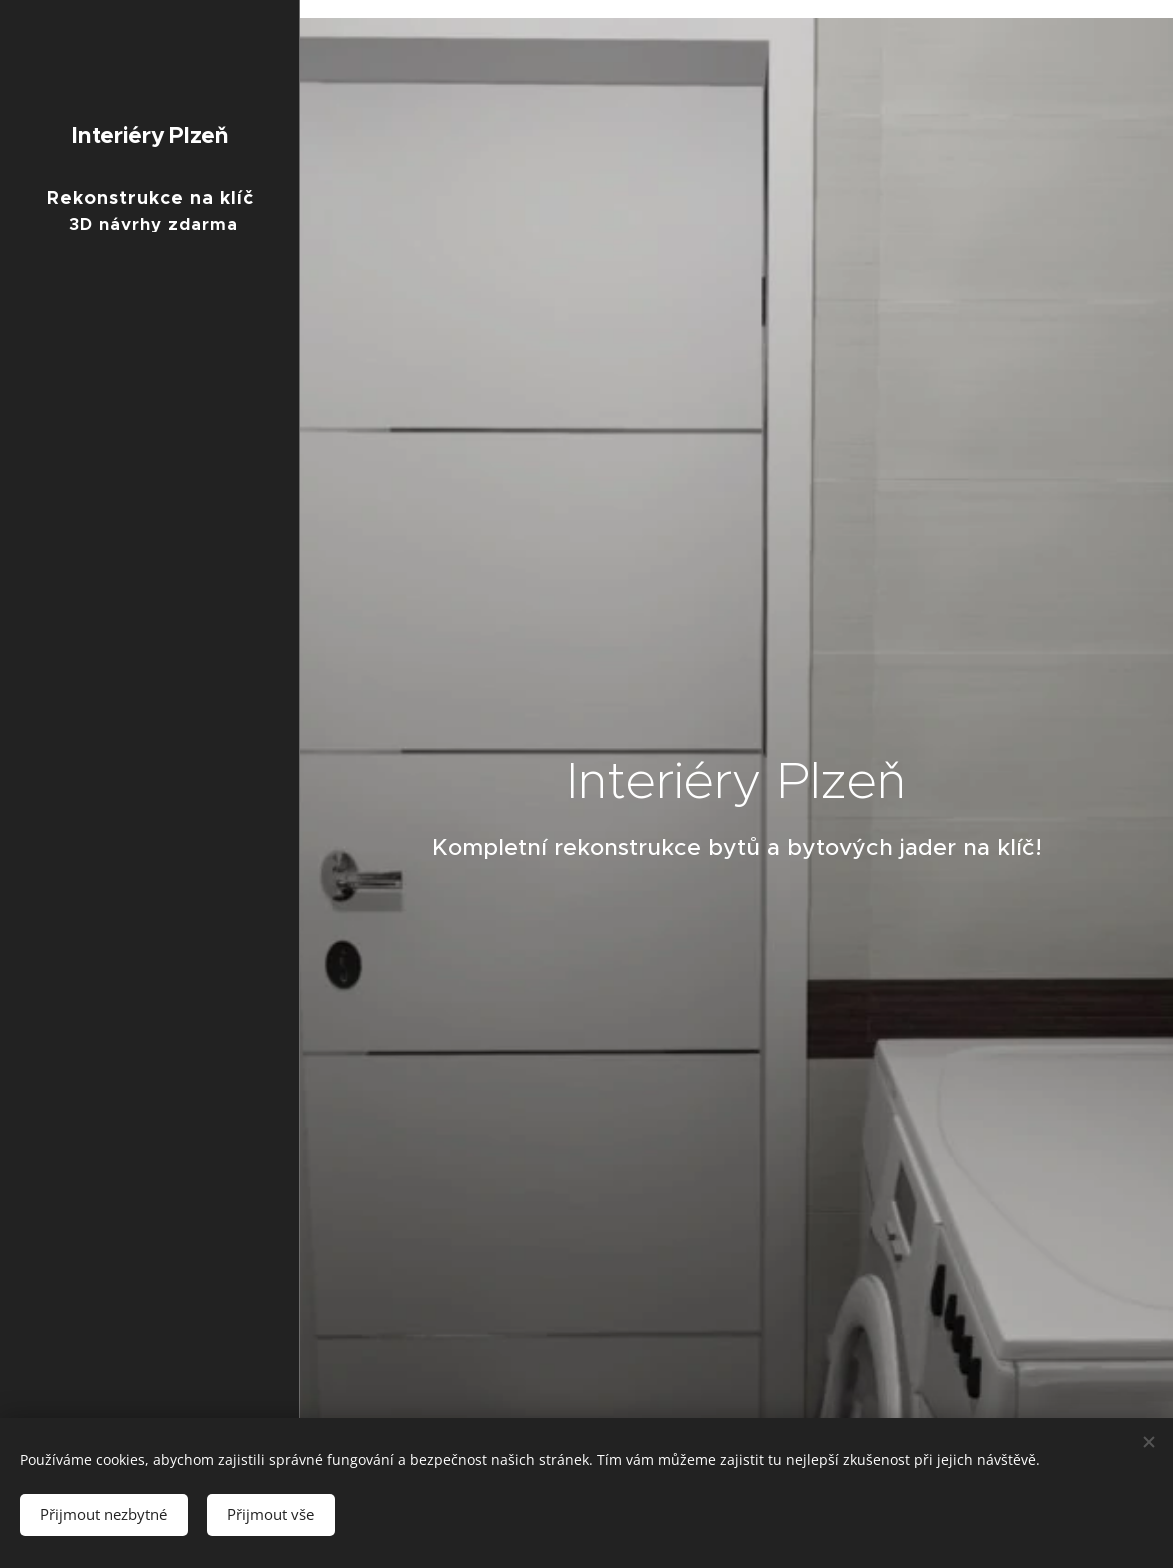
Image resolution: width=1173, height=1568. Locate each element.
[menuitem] (150, 795)
